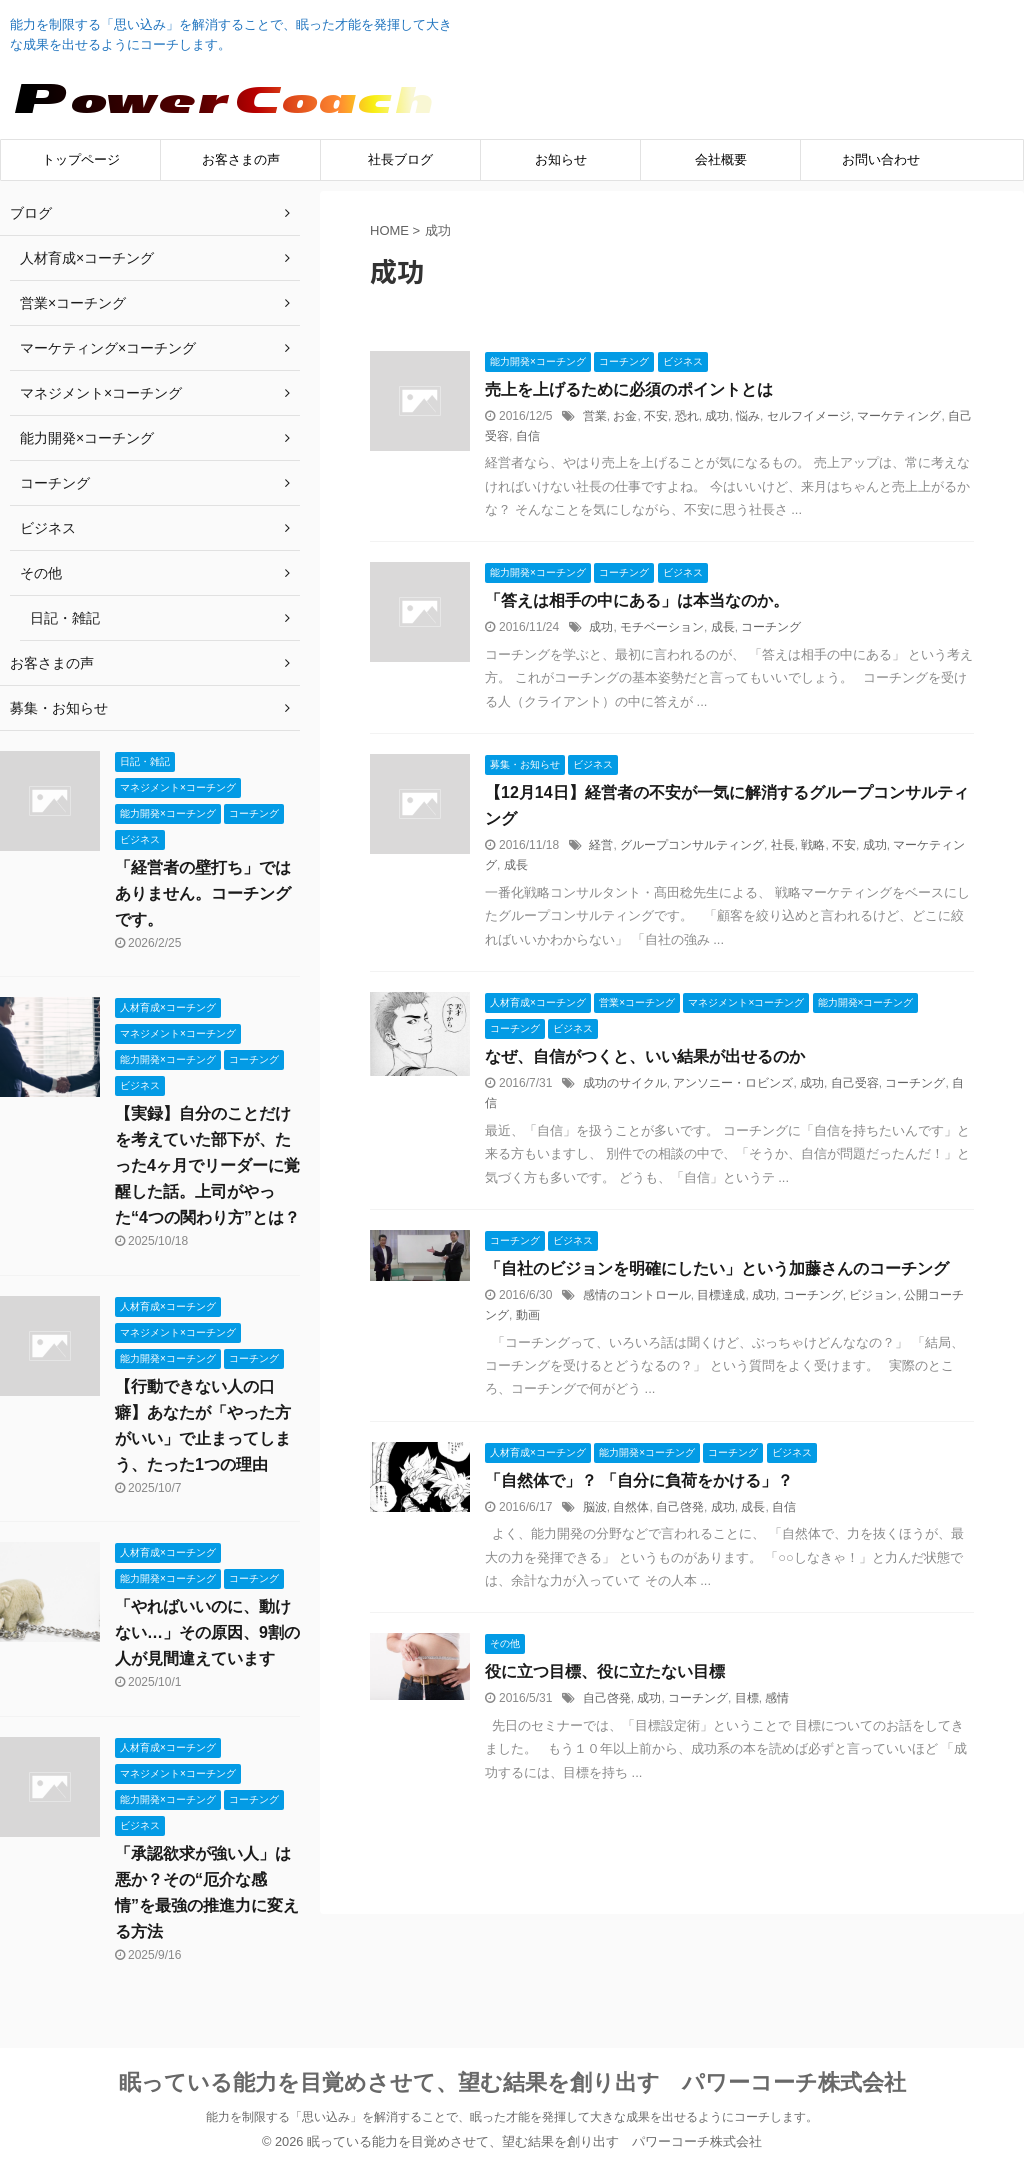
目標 (747, 1698)
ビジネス (48, 528)
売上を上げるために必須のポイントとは (629, 389)
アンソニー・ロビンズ (733, 1083)
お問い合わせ (881, 159)
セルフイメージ (809, 416)
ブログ (31, 213)
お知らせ (561, 159)
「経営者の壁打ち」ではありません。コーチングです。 (203, 893)
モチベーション (662, 627)
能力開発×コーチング (87, 438)
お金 (625, 416)
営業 (595, 416)
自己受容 (855, 1083)
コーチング (771, 627)
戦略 (813, 845)
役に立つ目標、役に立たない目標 (605, 1671)
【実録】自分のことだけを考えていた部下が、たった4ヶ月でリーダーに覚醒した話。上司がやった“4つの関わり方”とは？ (207, 1165)
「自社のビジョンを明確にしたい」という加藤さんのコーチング (717, 1268)
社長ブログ (400, 159)
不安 (656, 416)
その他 (41, 573)
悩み (748, 416)
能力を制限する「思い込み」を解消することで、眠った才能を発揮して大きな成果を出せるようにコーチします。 (512, 2117)
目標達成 (721, 1295)
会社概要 (721, 159)
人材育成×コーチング (87, 258)
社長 (783, 845)
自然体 (631, 1507)
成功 (717, 416)
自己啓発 (680, 1507)
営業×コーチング (73, 303)
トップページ (81, 159)
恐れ (687, 416)
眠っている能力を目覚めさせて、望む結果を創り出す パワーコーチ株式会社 (512, 2082)
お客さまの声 (241, 159)
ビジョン (873, 1295)
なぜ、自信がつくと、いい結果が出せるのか (645, 1056)
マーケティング (899, 416)
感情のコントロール (637, 1295)
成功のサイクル (625, 1083)
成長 (723, 627)
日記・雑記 (65, 618)
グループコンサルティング (692, 845)
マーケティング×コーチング (108, 348)
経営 (601, 845)
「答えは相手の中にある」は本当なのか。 (637, 600)
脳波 (595, 1507)
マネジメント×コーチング (101, 393)
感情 (777, 1698)
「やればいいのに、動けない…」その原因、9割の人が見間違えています (207, 1632)
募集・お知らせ (59, 708)
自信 (528, 436)
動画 (528, 1315)
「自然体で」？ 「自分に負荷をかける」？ (639, 1480)
